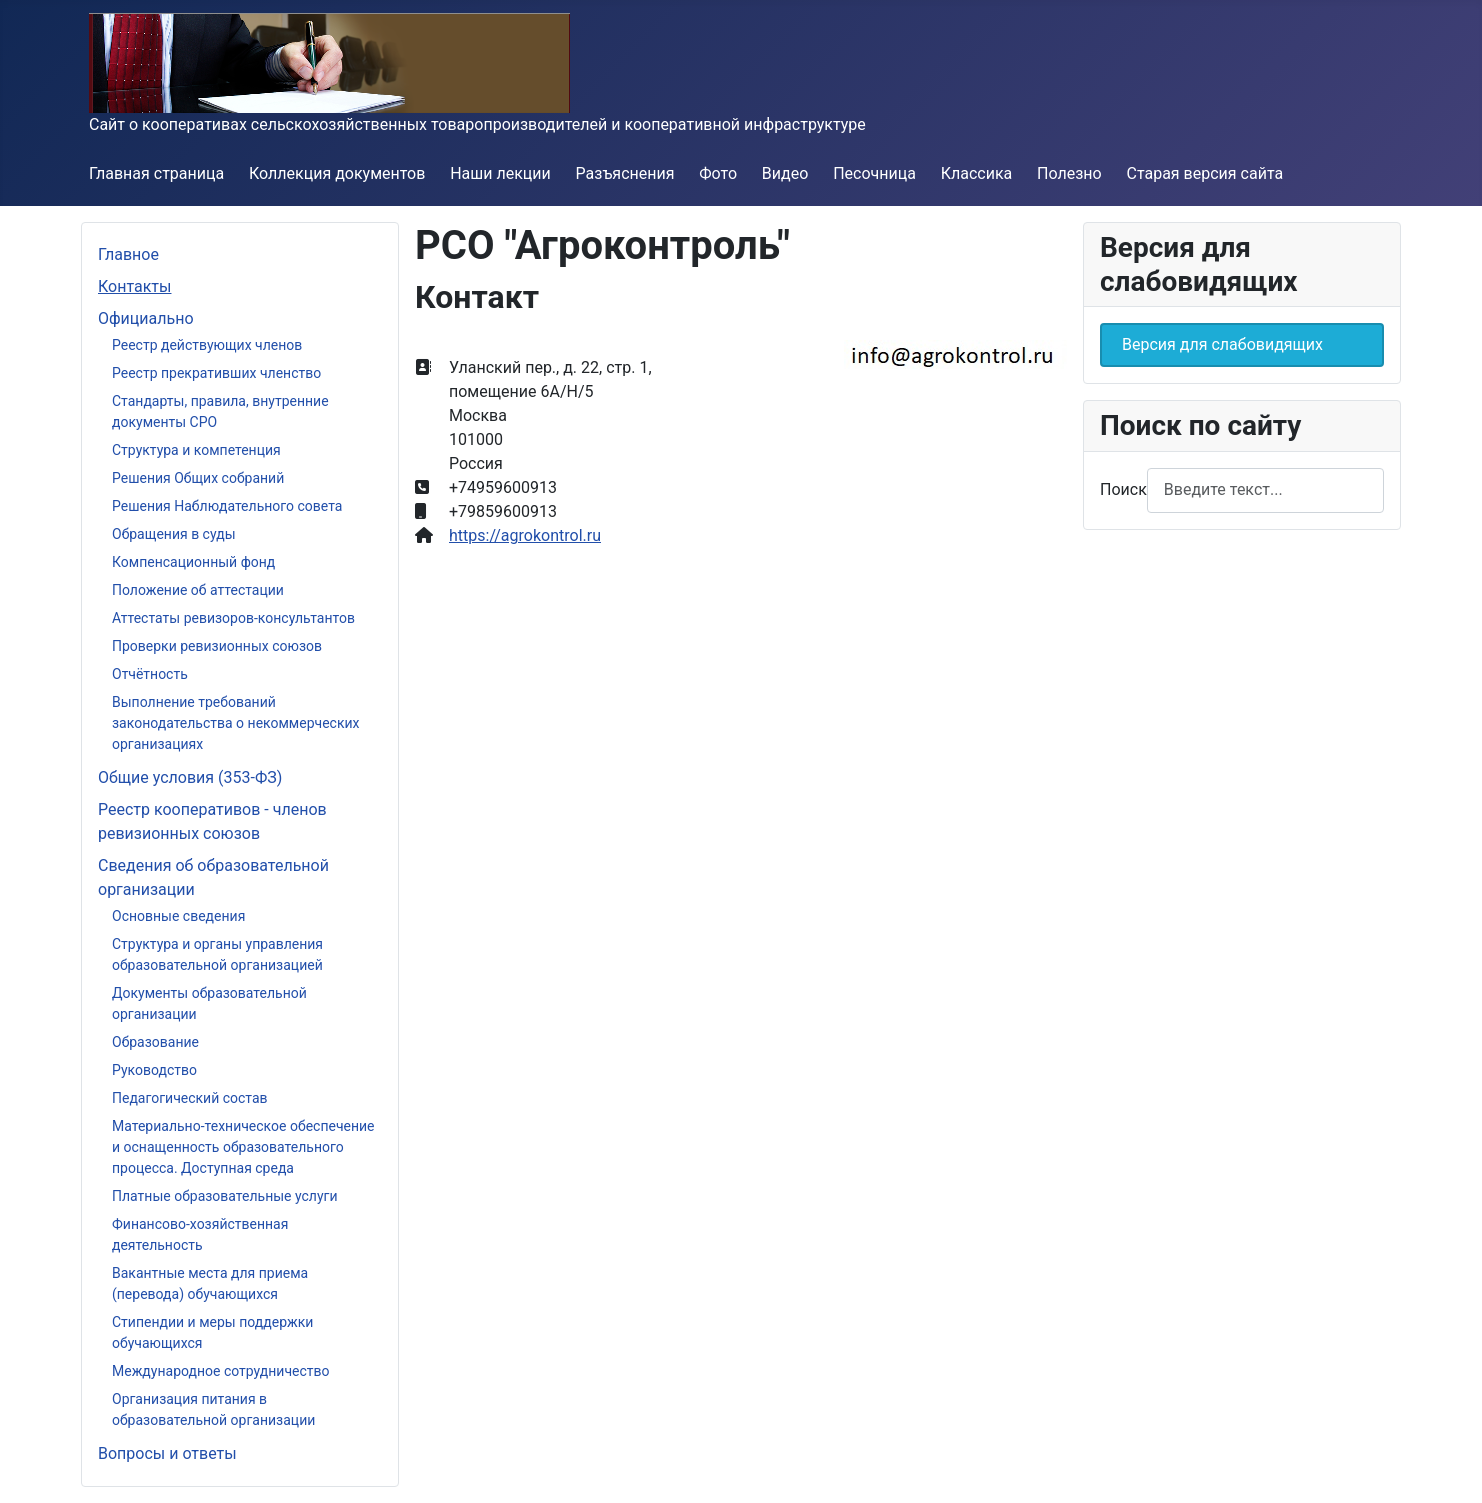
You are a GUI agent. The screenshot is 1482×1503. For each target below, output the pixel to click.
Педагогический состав (190, 1098)
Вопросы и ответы (167, 1453)
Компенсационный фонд (193, 562)
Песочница (874, 173)
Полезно (1069, 173)
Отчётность (150, 674)
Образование (155, 1042)
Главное (128, 254)
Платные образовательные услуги (225, 1196)
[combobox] (1265, 490)
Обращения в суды (174, 534)
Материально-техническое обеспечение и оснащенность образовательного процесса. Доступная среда (243, 1147)
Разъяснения (625, 173)
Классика (977, 173)
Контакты (134, 286)
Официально (146, 318)
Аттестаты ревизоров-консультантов (233, 618)
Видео (785, 173)
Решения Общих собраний (198, 478)
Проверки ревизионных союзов (217, 646)
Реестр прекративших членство (216, 373)
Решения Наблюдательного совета (227, 506)
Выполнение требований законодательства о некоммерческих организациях (236, 723)
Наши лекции (500, 173)
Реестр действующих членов (207, 345)
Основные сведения (178, 916)
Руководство (154, 1070)
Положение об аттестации (198, 590)
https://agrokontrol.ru (525, 535)
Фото (718, 173)
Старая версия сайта (1204, 173)
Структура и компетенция (196, 450)
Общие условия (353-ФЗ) (190, 777)
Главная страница (156, 173)
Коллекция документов (337, 173)
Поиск (1123, 489)
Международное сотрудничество (221, 1371)
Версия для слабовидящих (1222, 344)
